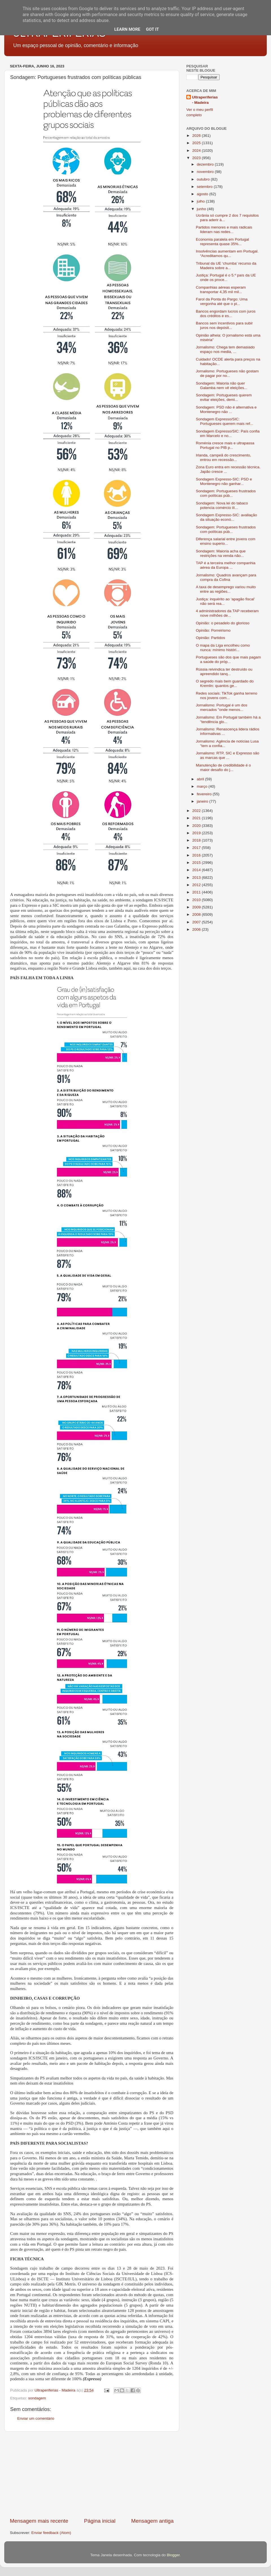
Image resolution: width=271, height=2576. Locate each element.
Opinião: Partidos (210, 638)
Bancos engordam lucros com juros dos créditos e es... (226, 313)
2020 (197, 825)
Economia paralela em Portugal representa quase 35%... (222, 241)
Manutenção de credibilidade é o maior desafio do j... (223, 767)
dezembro (206, 164)
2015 (197, 862)
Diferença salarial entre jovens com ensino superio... (225, 541)
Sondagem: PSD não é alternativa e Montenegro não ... (226, 409)
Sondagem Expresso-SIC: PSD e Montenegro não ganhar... (224, 481)
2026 (197, 135)
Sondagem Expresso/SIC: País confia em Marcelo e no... (228, 433)
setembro (205, 187)
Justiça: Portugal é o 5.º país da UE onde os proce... (226, 277)
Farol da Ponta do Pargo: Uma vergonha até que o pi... (222, 301)
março (202, 786)
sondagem (37, 2398)
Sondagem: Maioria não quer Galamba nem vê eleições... (221, 385)
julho (201, 201)
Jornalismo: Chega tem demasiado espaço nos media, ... (225, 349)
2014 (197, 870)
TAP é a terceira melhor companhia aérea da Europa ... (225, 565)
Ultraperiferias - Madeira (205, 100)
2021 (197, 818)
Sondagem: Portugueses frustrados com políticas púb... (226, 493)
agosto (203, 194)
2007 (197, 922)
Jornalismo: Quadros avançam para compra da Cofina (226, 577)
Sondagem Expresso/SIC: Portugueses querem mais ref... (224, 421)
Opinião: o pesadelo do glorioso (223, 623)
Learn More (127, 29)
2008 (197, 914)
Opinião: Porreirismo (213, 630)
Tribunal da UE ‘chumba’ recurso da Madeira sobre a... (226, 265)
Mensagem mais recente (39, 2521)
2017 (197, 848)
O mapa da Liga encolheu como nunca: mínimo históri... (223, 647)
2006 (197, 929)
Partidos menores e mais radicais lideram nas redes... (224, 229)
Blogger (173, 2555)
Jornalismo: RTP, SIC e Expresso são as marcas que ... (227, 755)
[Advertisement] (91, 2474)
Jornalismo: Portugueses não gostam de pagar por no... (227, 373)
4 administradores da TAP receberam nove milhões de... (227, 613)
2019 (197, 833)
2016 (197, 855)
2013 (197, 877)
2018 (197, 840)
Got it (152, 29)
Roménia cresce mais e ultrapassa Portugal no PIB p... (225, 445)
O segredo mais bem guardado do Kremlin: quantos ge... (225, 683)
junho (202, 209)
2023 (197, 158)
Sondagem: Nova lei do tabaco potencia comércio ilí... (222, 505)
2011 (197, 892)
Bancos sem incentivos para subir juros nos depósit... (224, 325)
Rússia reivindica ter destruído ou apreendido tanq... (224, 671)
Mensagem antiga (152, 2521)
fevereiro (205, 794)
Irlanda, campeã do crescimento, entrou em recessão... (223, 457)
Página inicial (99, 2521)
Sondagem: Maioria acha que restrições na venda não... (221, 553)
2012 (197, 885)
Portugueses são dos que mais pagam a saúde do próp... (228, 659)
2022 (197, 811)
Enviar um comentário (35, 2418)
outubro (204, 179)
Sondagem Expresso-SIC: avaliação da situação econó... (226, 517)
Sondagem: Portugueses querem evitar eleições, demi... (224, 397)
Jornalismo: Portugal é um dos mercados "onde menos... (221, 707)
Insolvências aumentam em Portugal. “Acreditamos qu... (227, 253)
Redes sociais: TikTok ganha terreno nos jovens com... (226, 695)
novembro (206, 172)
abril (201, 779)
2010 (197, 900)
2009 (197, 907)
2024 (197, 150)
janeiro (203, 801)
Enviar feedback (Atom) (51, 2533)
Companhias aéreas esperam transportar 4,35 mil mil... (221, 289)
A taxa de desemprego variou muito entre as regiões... (226, 589)
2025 (197, 143)
